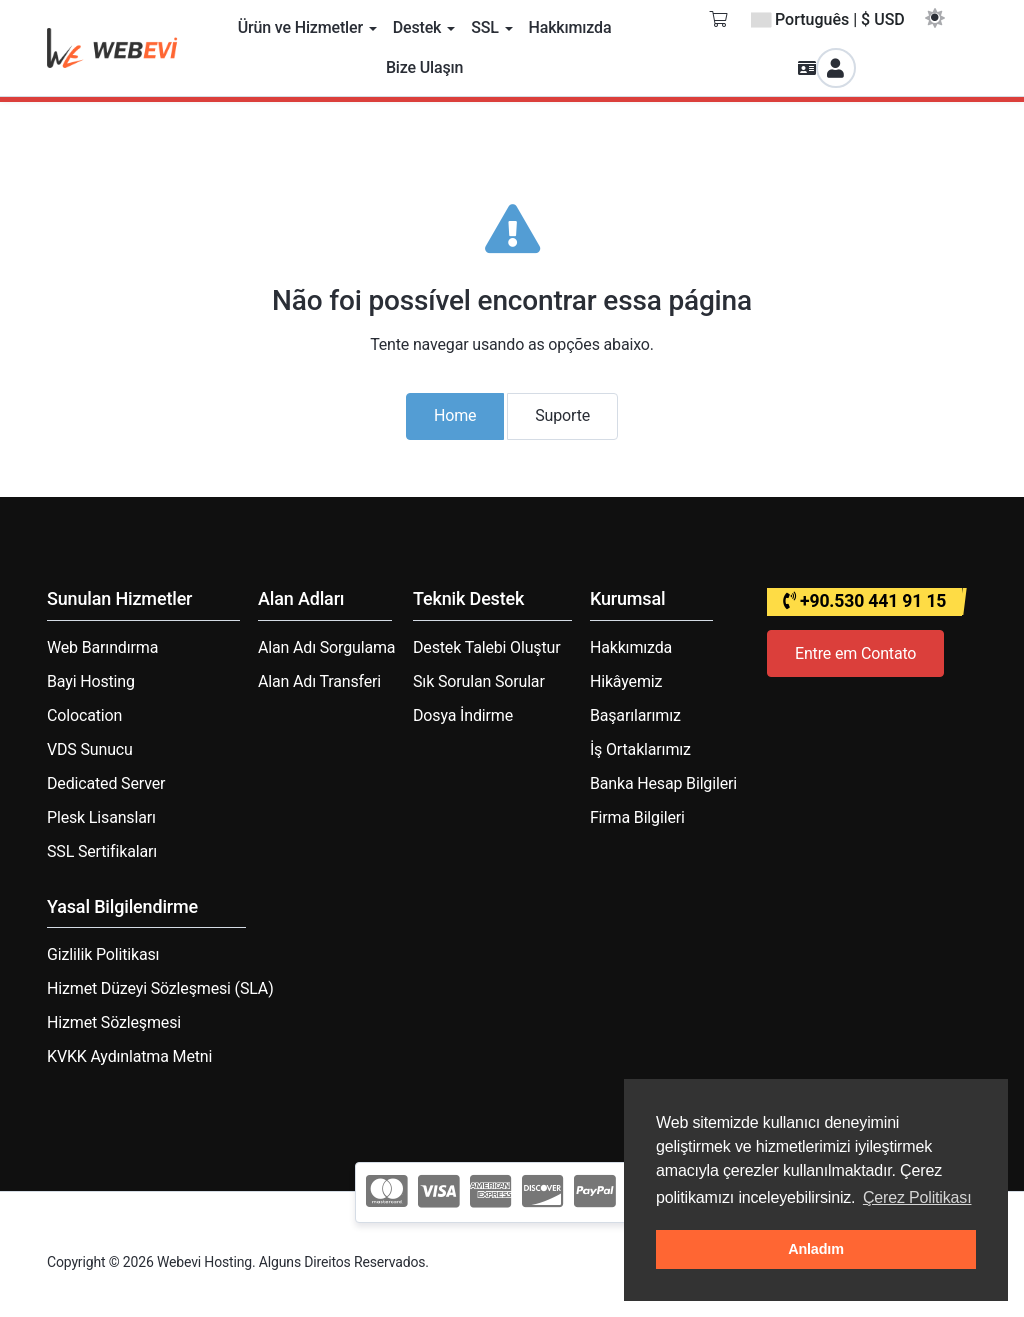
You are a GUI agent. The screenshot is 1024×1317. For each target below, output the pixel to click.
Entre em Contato (855, 653)
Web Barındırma (102, 647)
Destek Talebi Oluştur (486, 647)
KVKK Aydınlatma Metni (129, 1056)
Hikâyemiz (626, 681)
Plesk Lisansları (101, 817)
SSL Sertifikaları (102, 851)
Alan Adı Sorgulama (326, 647)
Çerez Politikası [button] (917, 1197)
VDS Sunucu (90, 749)
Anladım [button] (816, 1249)
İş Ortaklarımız (640, 749)
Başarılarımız (635, 715)
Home (455, 415)
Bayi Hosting (91, 681)
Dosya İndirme (463, 715)
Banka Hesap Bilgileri (663, 783)
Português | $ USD (828, 19)
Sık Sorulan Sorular (479, 681)
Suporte (562, 415)
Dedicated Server (106, 783)
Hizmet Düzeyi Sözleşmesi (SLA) (160, 988)
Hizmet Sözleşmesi (114, 1022)
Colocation (84, 715)
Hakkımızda (631, 647)
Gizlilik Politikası (103, 954)
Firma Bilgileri (637, 817)
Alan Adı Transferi (319, 681)
